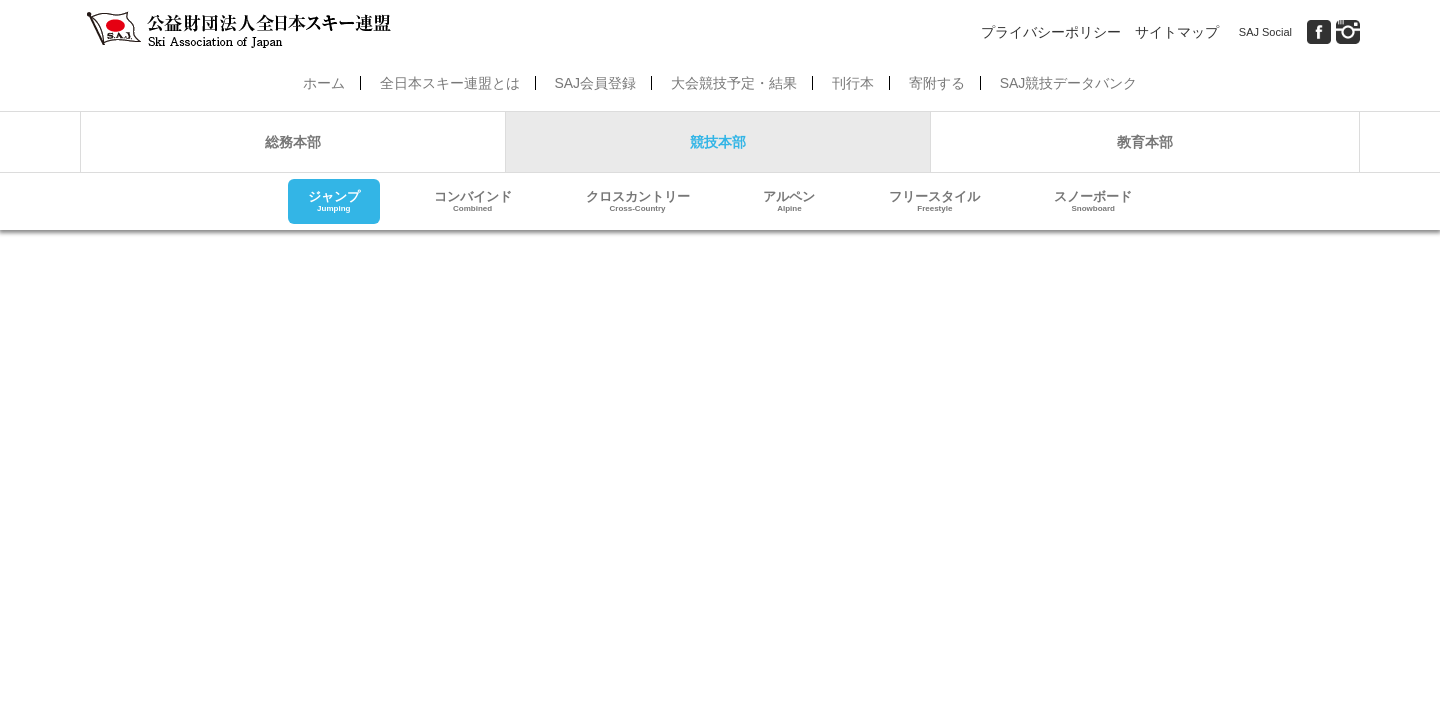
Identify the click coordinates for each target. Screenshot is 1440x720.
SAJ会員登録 (595, 83)
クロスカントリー (638, 201)
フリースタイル (934, 201)
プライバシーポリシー (1051, 32)
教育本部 (1145, 142)
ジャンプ (334, 201)
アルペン (789, 201)
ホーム (324, 83)
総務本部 (293, 142)
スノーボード (1093, 201)
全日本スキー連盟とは (450, 83)
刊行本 (853, 83)
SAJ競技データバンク (1069, 83)
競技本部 (718, 142)
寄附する (937, 83)
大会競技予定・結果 (734, 83)
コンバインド (473, 201)
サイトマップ (1177, 32)
